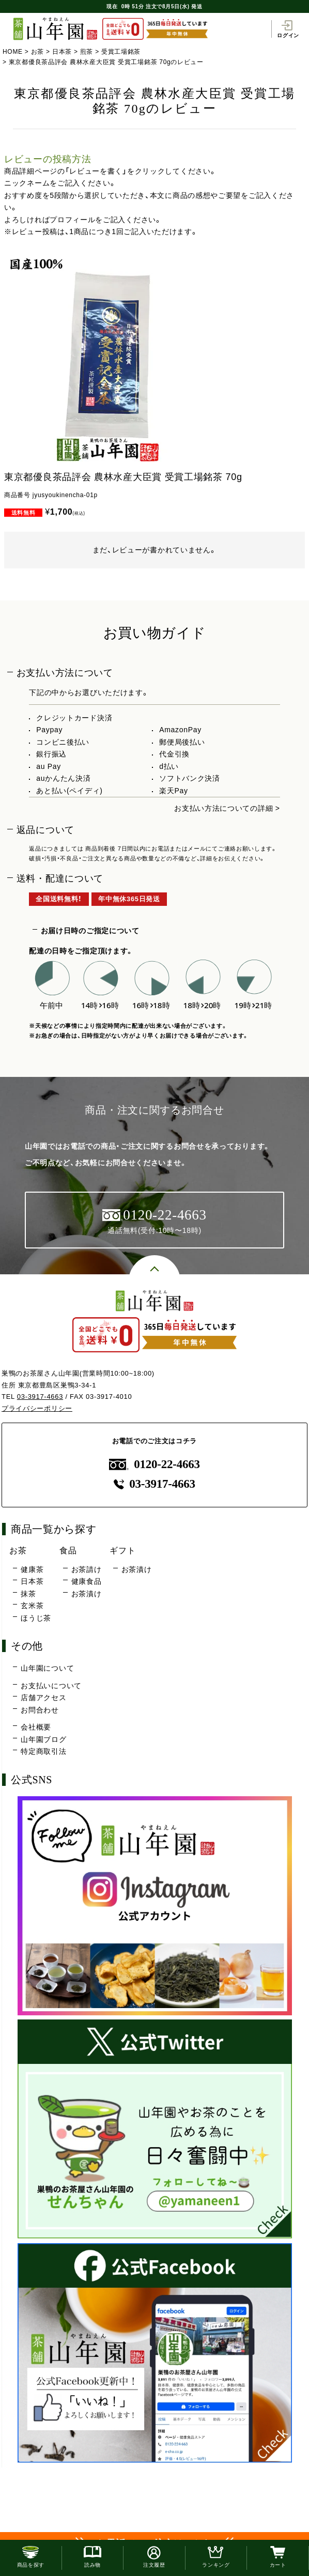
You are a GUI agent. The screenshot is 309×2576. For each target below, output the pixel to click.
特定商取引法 (43, 1751)
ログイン (288, 29)
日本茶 (62, 51)
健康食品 (86, 1581)
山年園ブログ (43, 1739)
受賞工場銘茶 (121, 51)
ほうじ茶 (36, 1618)
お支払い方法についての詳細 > (227, 808)
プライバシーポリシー (37, 1408)
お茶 (37, 51)
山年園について (47, 1668)
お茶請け (86, 1569)
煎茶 (86, 51)
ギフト (122, 1550)
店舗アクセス (43, 1697)
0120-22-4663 (154, 1464)
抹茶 (28, 1594)
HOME (13, 51)
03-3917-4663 (40, 1396)
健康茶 (32, 1569)
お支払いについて (51, 1686)
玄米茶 (32, 1605)
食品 (67, 1550)
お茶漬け (86, 1594)
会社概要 (36, 1727)
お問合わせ (40, 1710)
